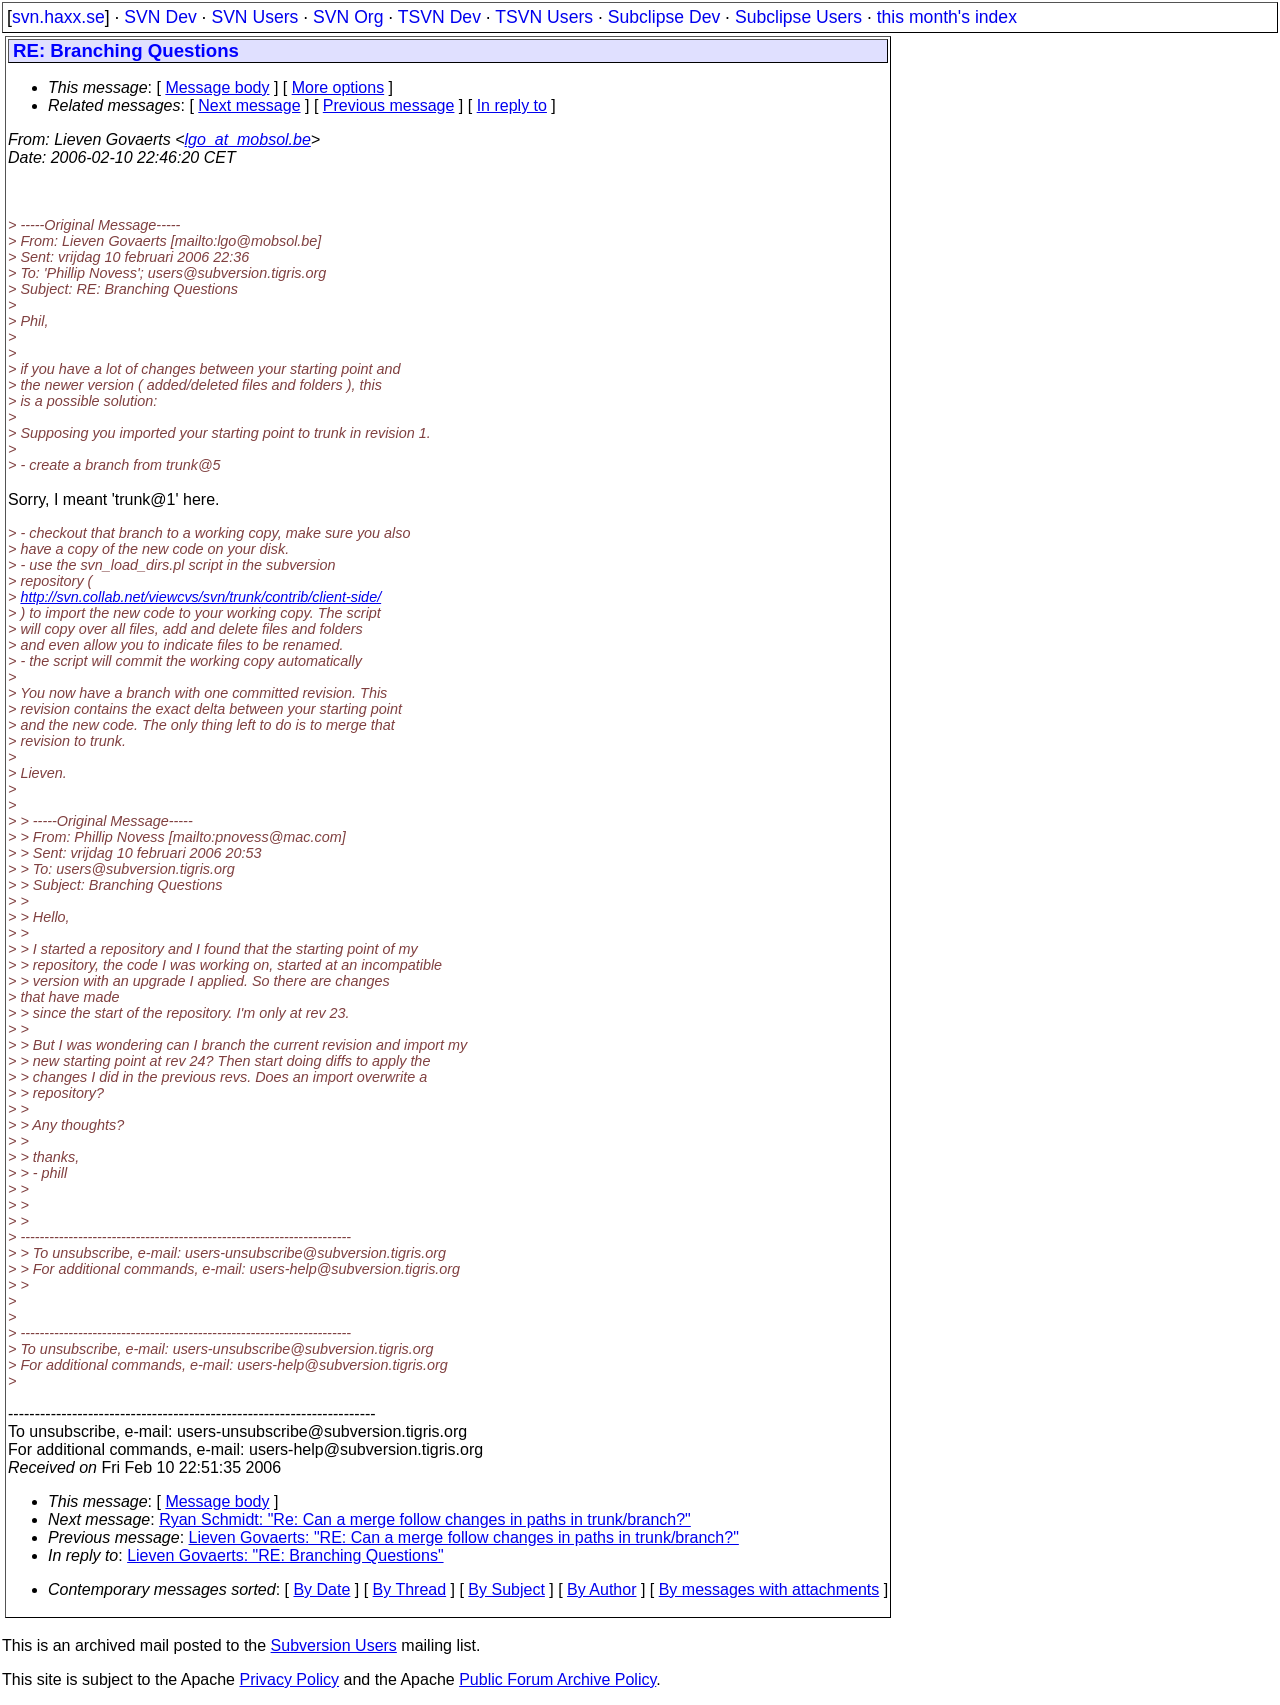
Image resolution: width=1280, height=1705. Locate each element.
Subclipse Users (798, 17)
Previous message (389, 105)
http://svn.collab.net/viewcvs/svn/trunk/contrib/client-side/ (200, 597)
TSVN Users (544, 17)
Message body (217, 87)
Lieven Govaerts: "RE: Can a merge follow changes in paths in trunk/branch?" (464, 1537)
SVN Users (254, 17)
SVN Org (348, 17)
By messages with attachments (769, 1589)
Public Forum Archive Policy (557, 1679)
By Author (601, 1589)
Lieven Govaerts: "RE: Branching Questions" (285, 1555)
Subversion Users (334, 1645)
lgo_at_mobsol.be (248, 139)
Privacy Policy (289, 1679)
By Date (321, 1589)
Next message (249, 105)
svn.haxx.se (58, 17)
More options (338, 87)
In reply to (512, 105)
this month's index (947, 17)
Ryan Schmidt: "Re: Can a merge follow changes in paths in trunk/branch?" (425, 1519)
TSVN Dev (439, 17)
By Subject (506, 1589)
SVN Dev (160, 17)
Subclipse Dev (664, 17)
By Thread (410, 1589)
